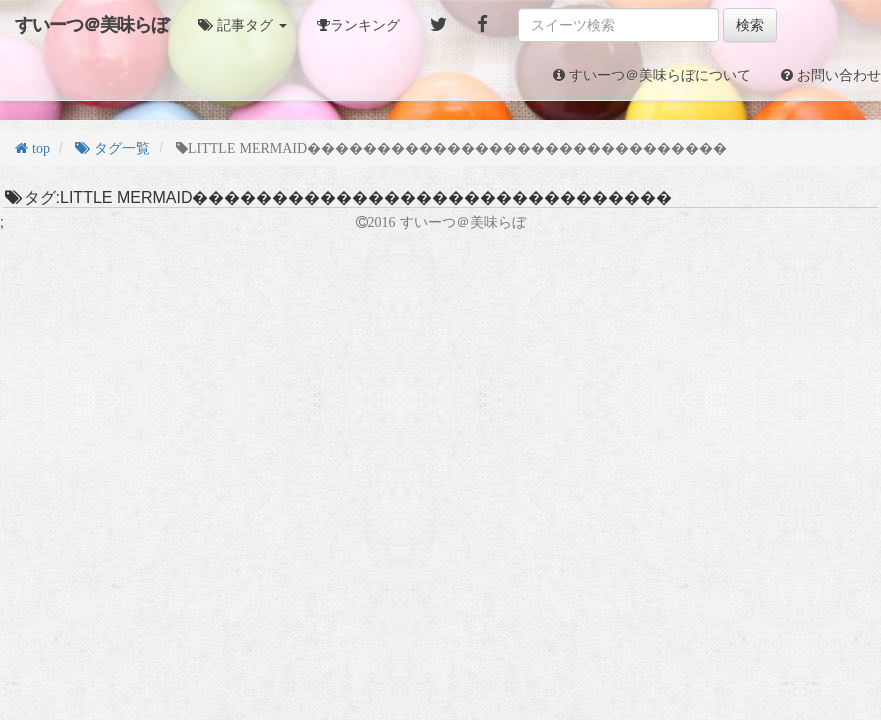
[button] (242, 25)
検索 (750, 25)
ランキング (365, 25)
